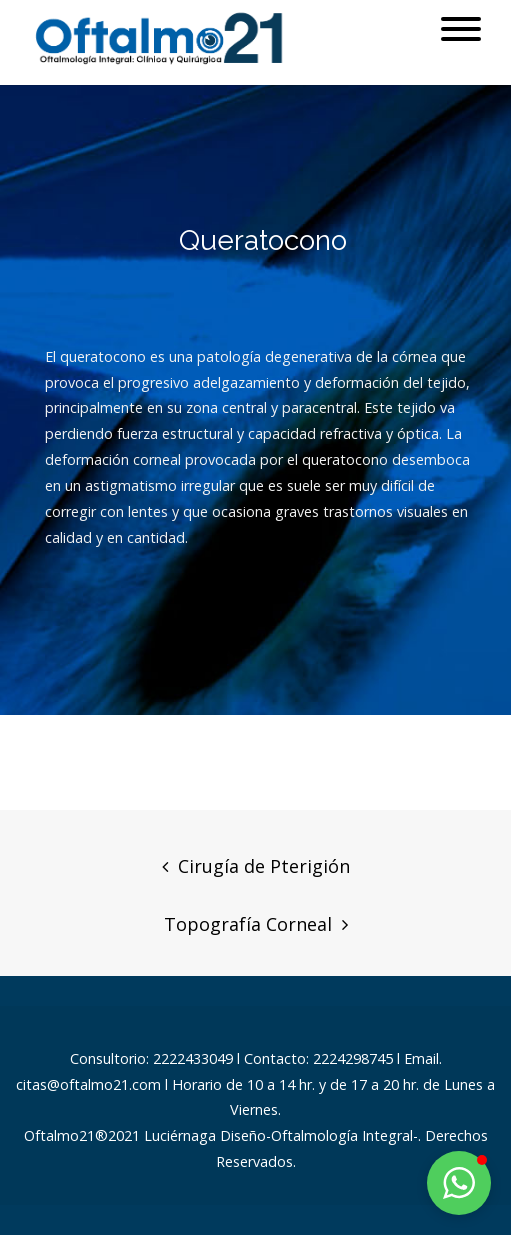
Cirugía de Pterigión (264, 866)
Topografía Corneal (248, 924)
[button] (459, 1183)
